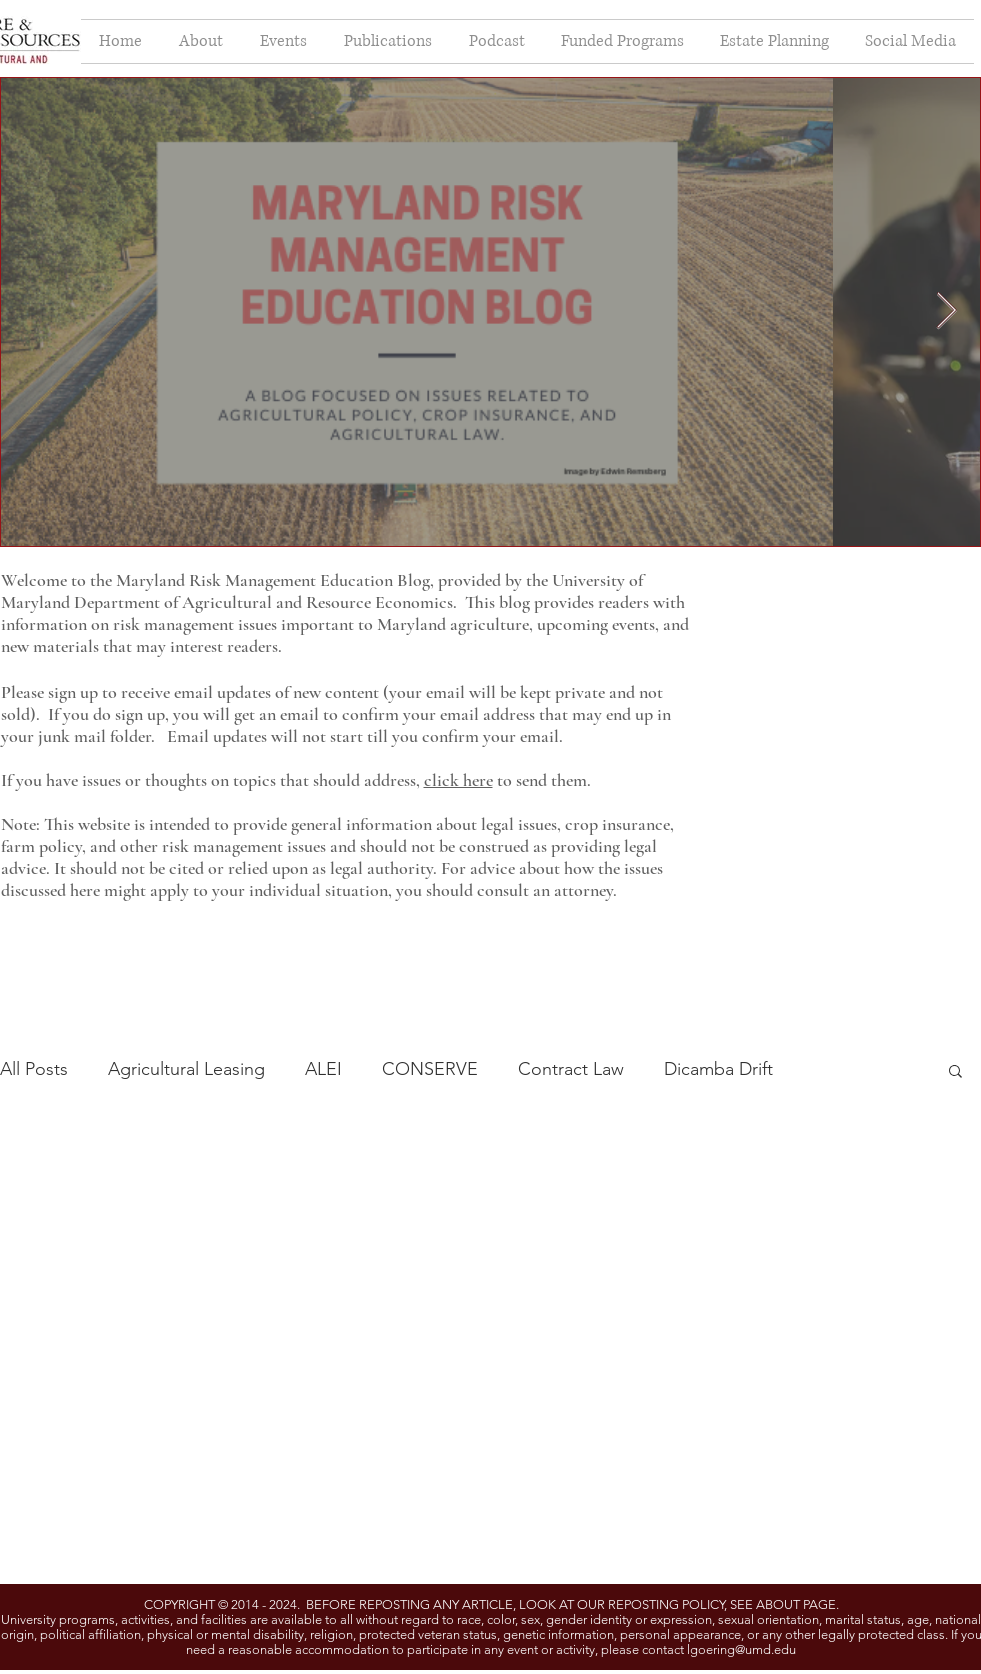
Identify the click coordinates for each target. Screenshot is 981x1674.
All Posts (34, 1069)
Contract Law (571, 1069)
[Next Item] (946, 311)
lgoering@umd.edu (741, 1649)
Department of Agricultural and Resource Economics (263, 602)
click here (458, 780)
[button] (955, 1072)
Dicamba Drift (718, 1069)
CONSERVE (430, 1069)
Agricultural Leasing (186, 1069)
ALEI (323, 1069)
